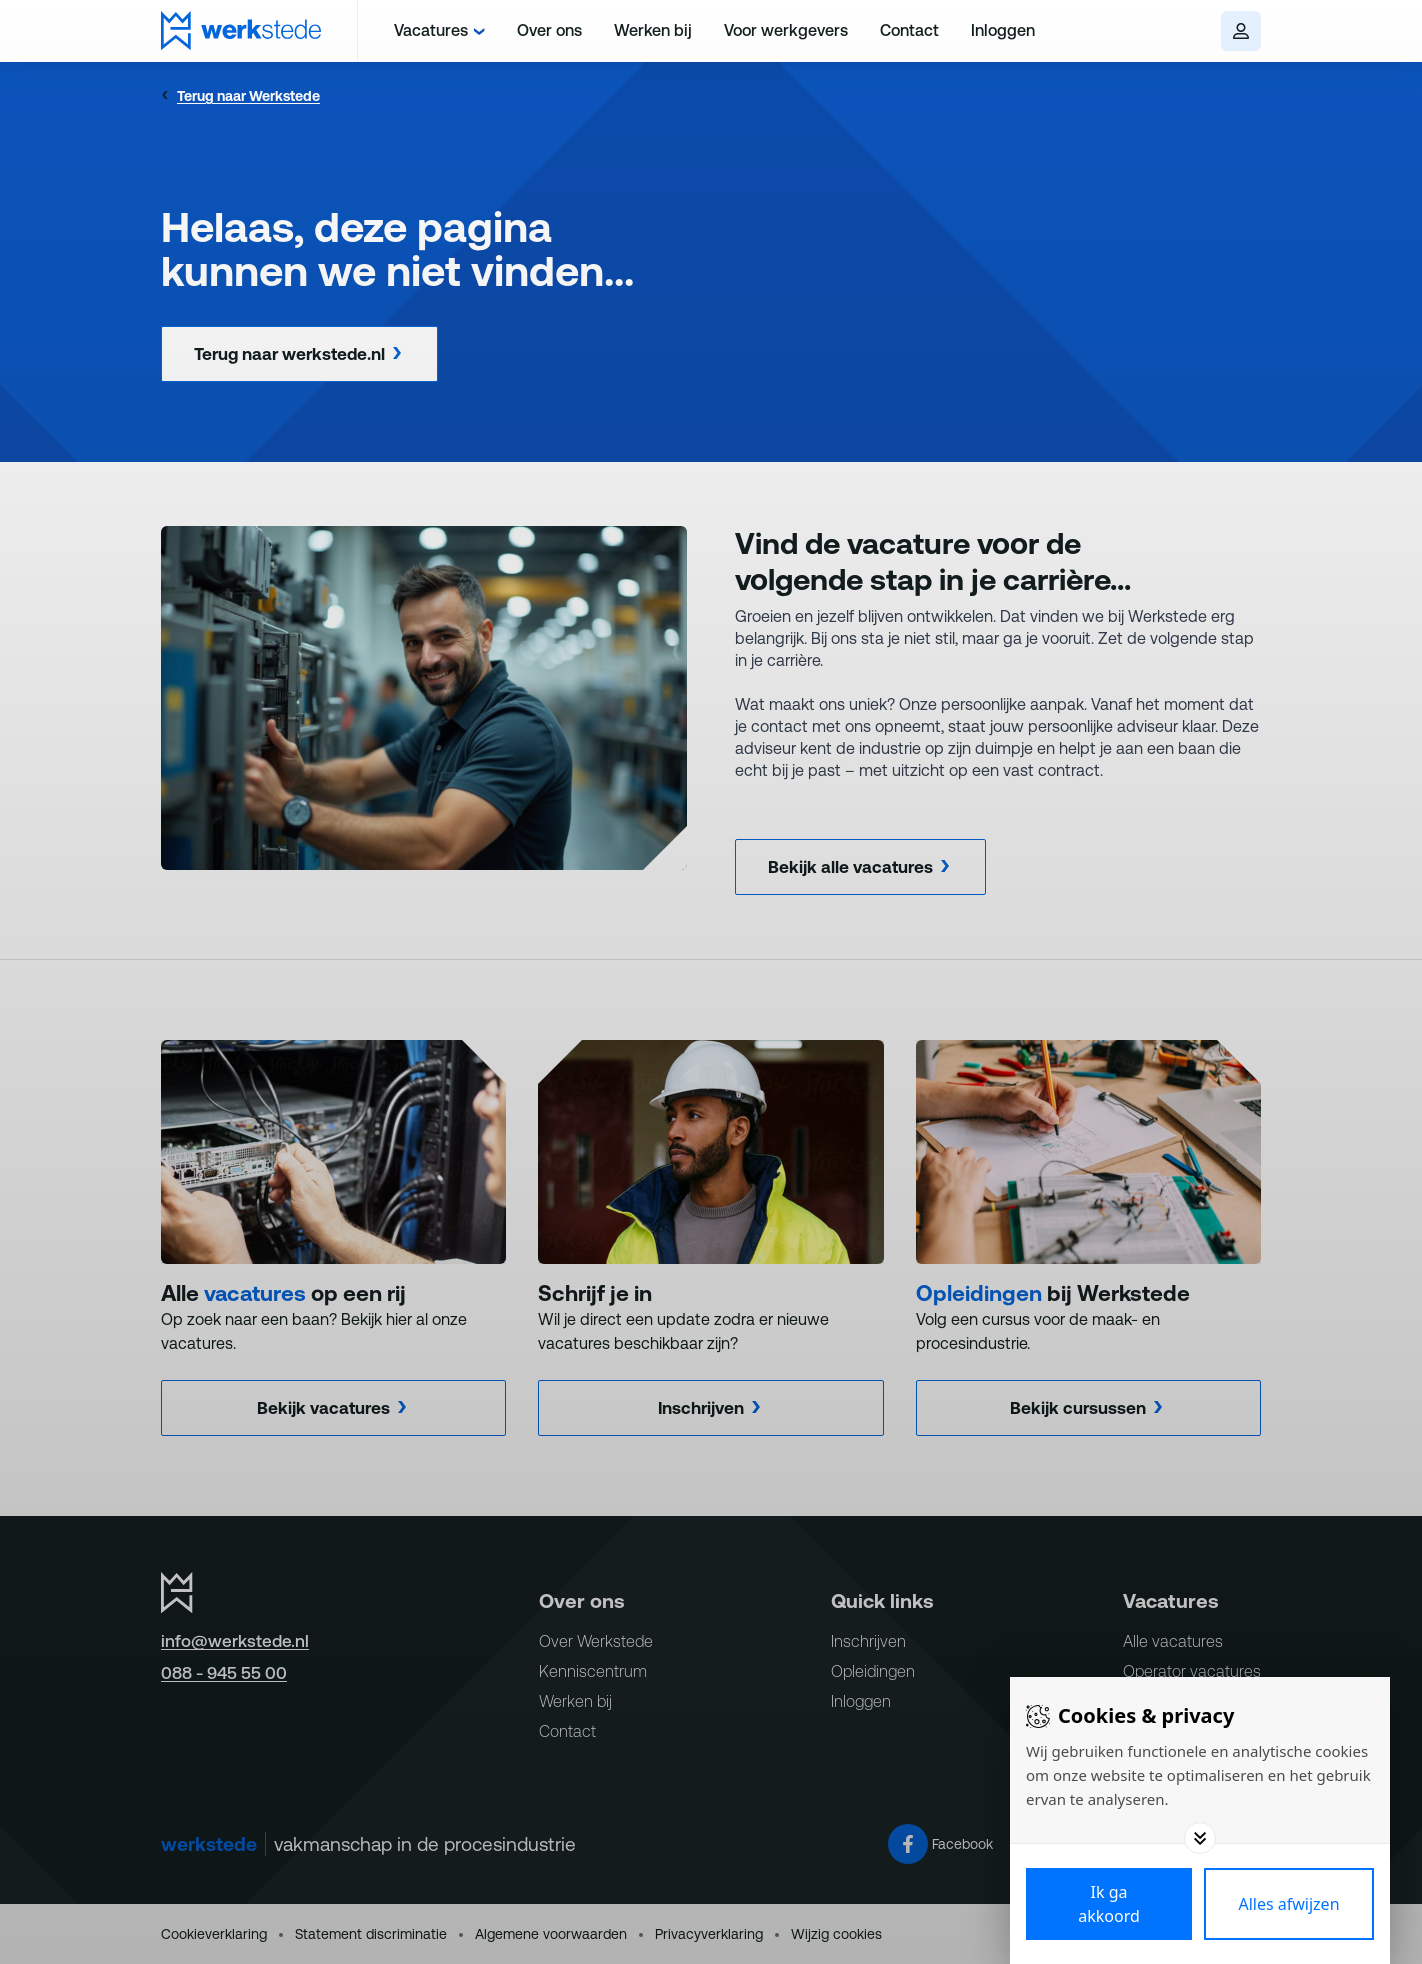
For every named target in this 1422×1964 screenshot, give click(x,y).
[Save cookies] (1109, 1904)
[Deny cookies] (1289, 1904)
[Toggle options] (1200, 1838)
